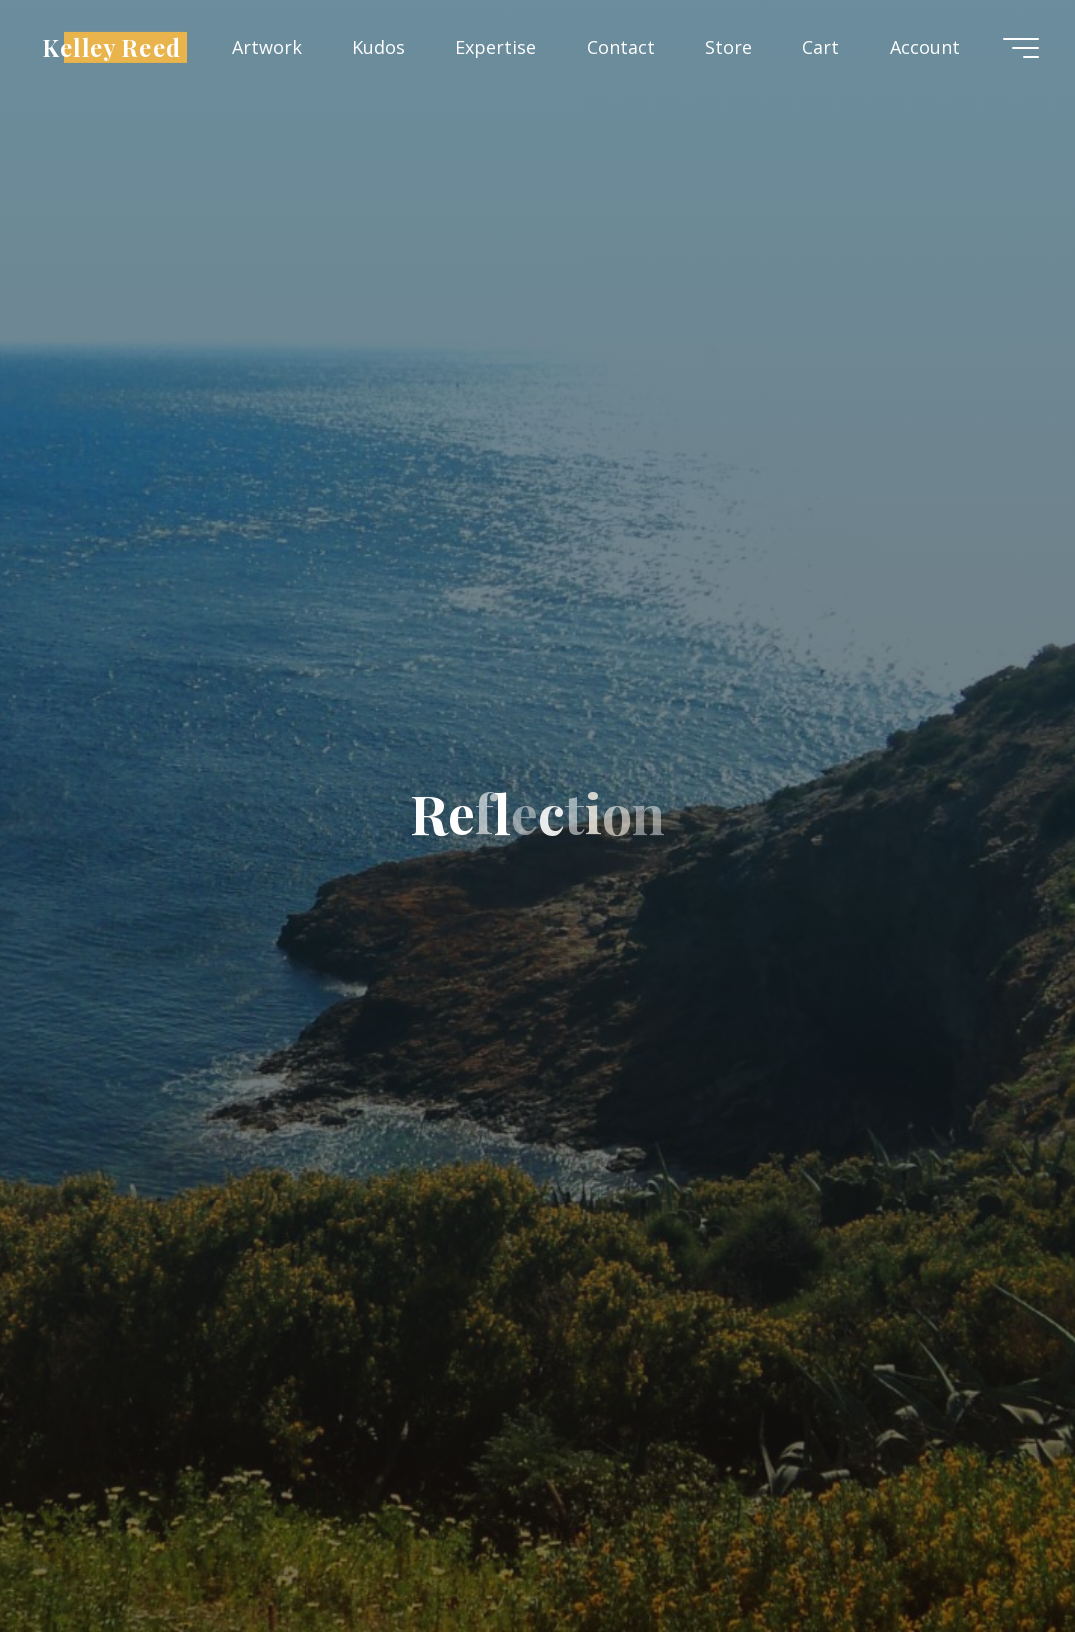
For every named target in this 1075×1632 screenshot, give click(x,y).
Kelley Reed (111, 46)
